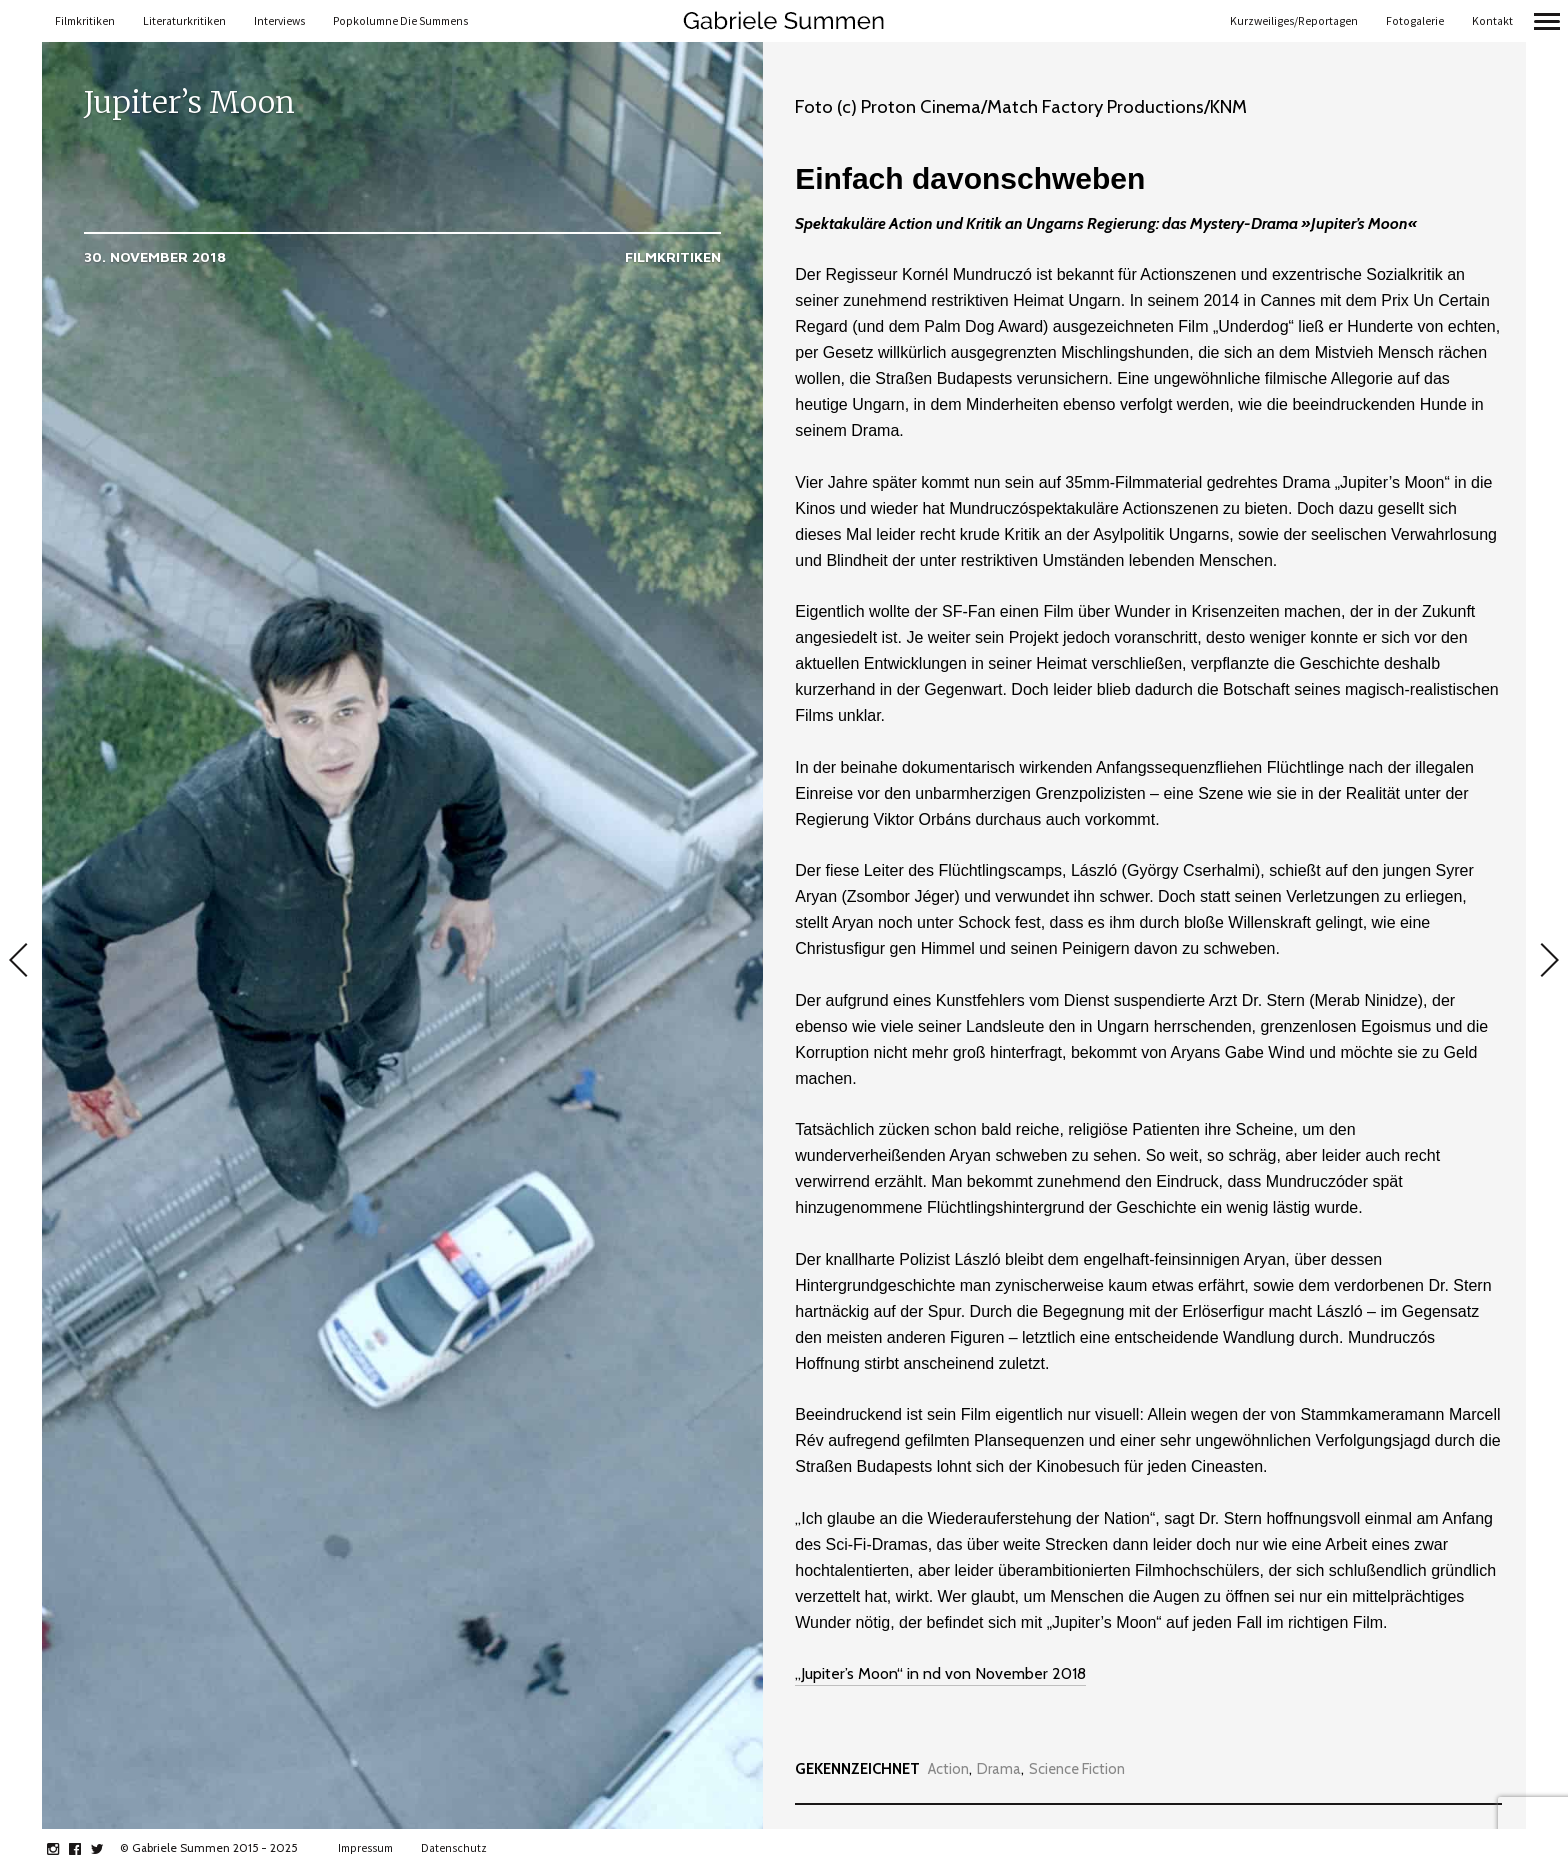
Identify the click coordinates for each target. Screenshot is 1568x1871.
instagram (63, 1849)
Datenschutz (454, 1848)
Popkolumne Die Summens (400, 21)
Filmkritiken (85, 21)
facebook (85, 1849)
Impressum (365, 1848)
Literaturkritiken (184, 21)
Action (948, 1769)
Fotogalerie (1415, 21)
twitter (107, 1849)
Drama (999, 1769)
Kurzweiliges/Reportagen (1294, 21)
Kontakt (1492, 21)
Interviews (279, 21)
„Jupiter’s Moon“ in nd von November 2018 (940, 1673)
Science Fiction (1077, 1769)
